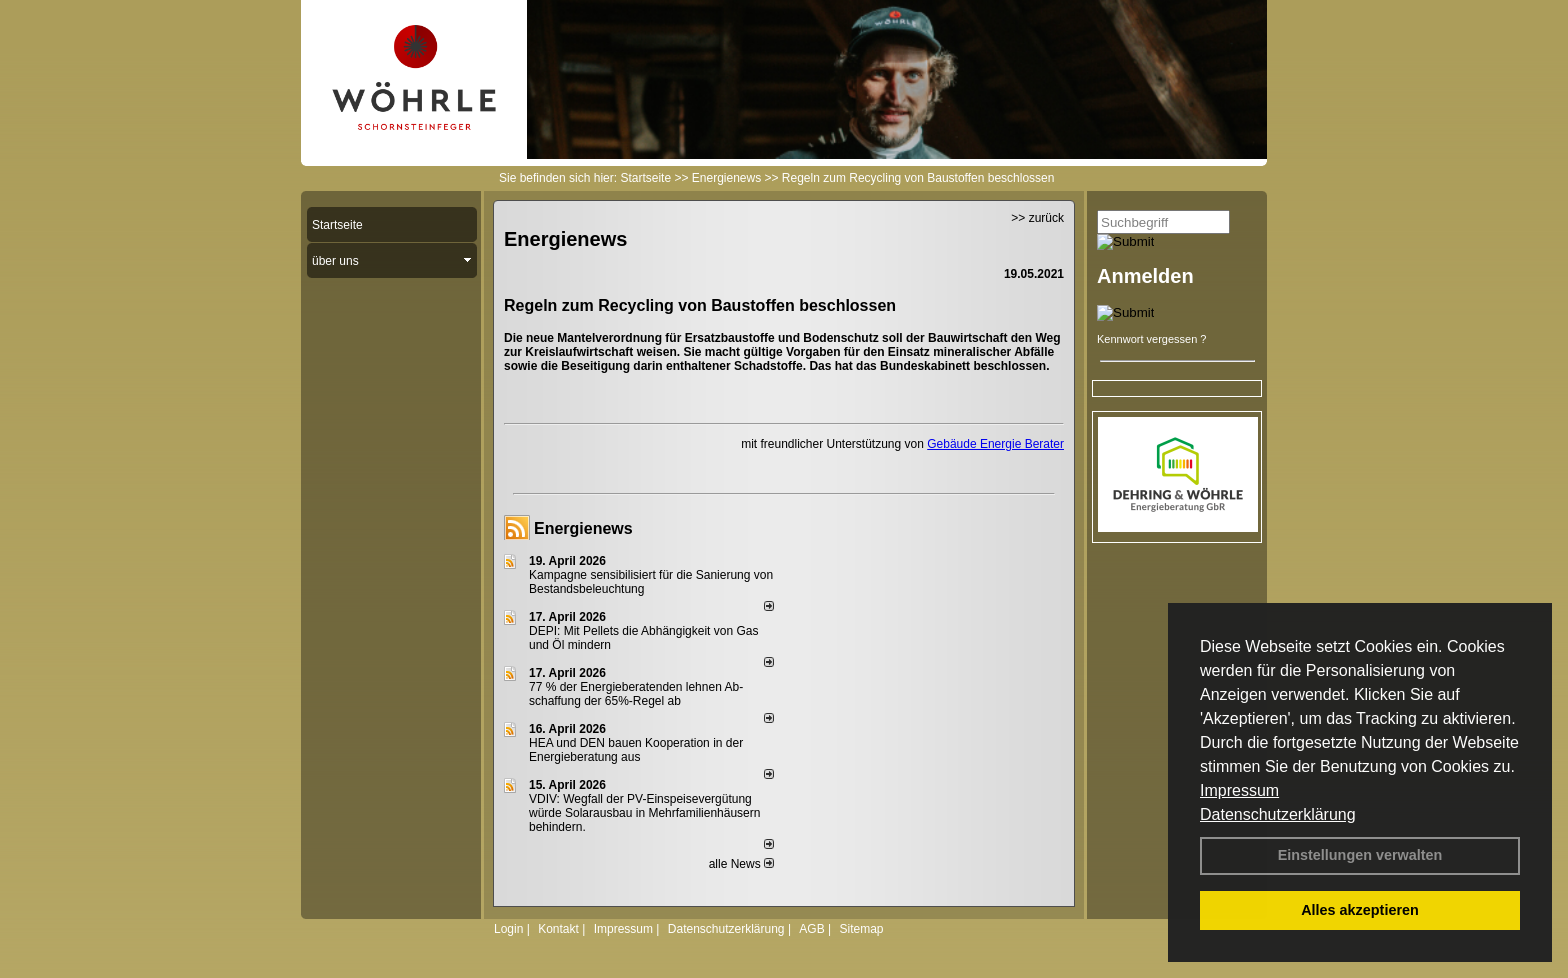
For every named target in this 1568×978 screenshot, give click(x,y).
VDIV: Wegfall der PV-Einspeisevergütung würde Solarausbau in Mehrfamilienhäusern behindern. (644, 813)
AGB (811, 929)
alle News (741, 864)
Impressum (1239, 790)
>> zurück (1037, 218)
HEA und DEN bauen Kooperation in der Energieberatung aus (636, 750)
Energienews (583, 528)
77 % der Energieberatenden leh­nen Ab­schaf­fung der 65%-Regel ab (636, 694)
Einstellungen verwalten (1360, 855)
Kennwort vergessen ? (1151, 339)
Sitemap (861, 929)
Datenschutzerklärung (1278, 814)
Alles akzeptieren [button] (1360, 910)
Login (508, 929)
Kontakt (558, 929)
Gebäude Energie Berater (995, 444)
